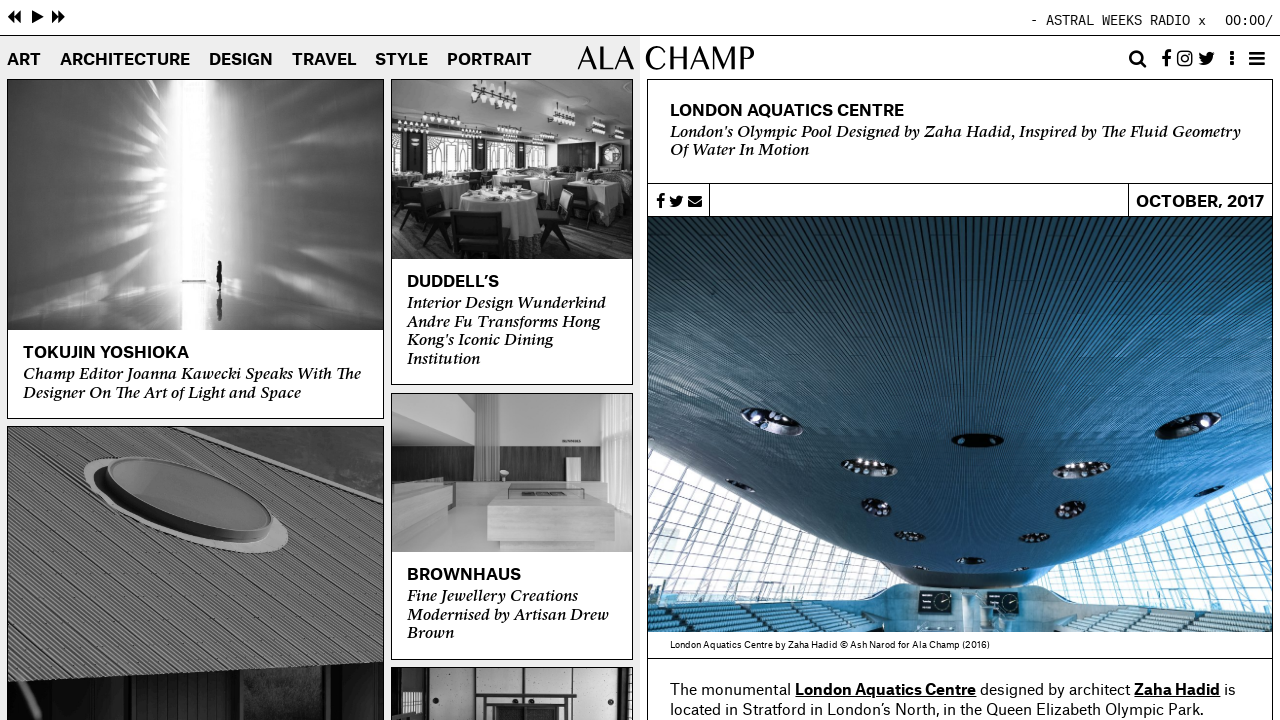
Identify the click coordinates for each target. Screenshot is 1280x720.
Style (401, 60)
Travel (324, 60)
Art (24, 60)
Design (241, 60)
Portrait (489, 60)
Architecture (125, 60)
